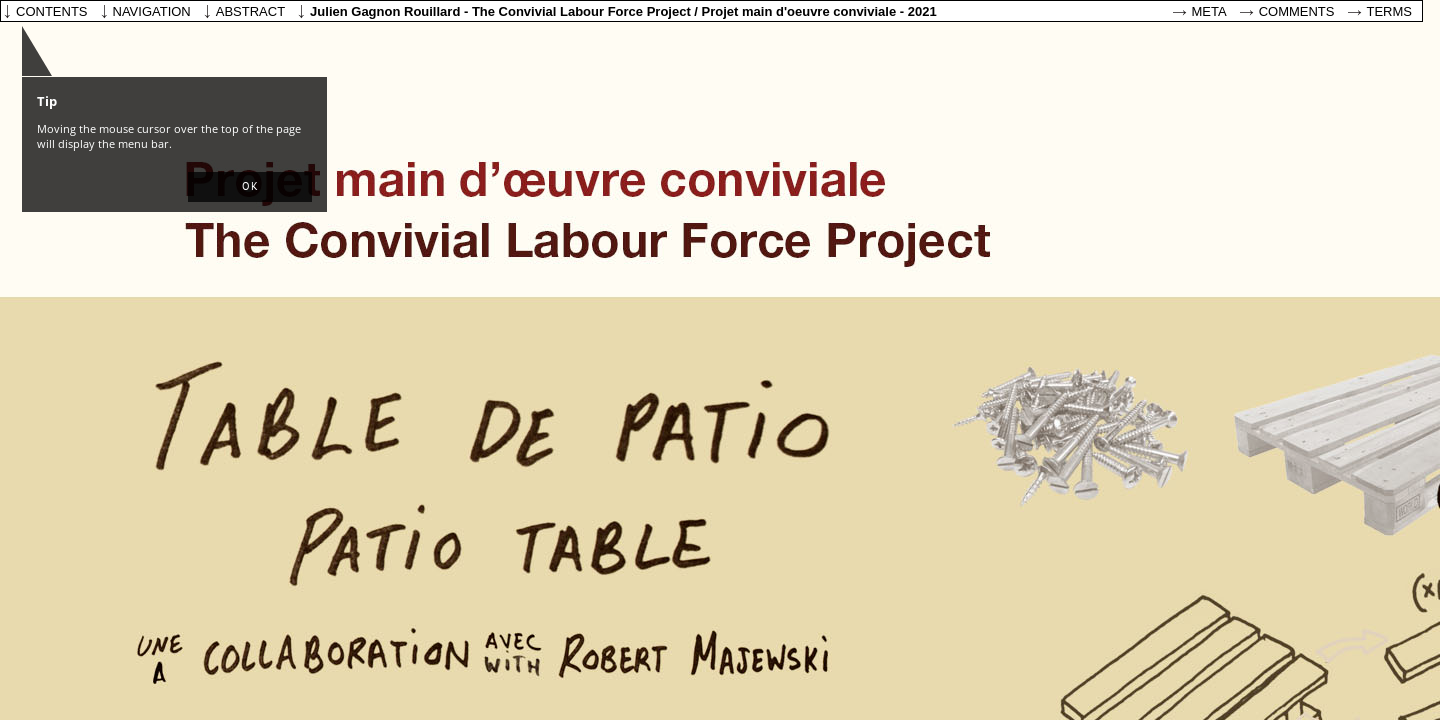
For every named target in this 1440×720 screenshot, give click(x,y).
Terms (1390, 11)
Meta (1209, 11)
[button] (250, 187)
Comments (1297, 11)
